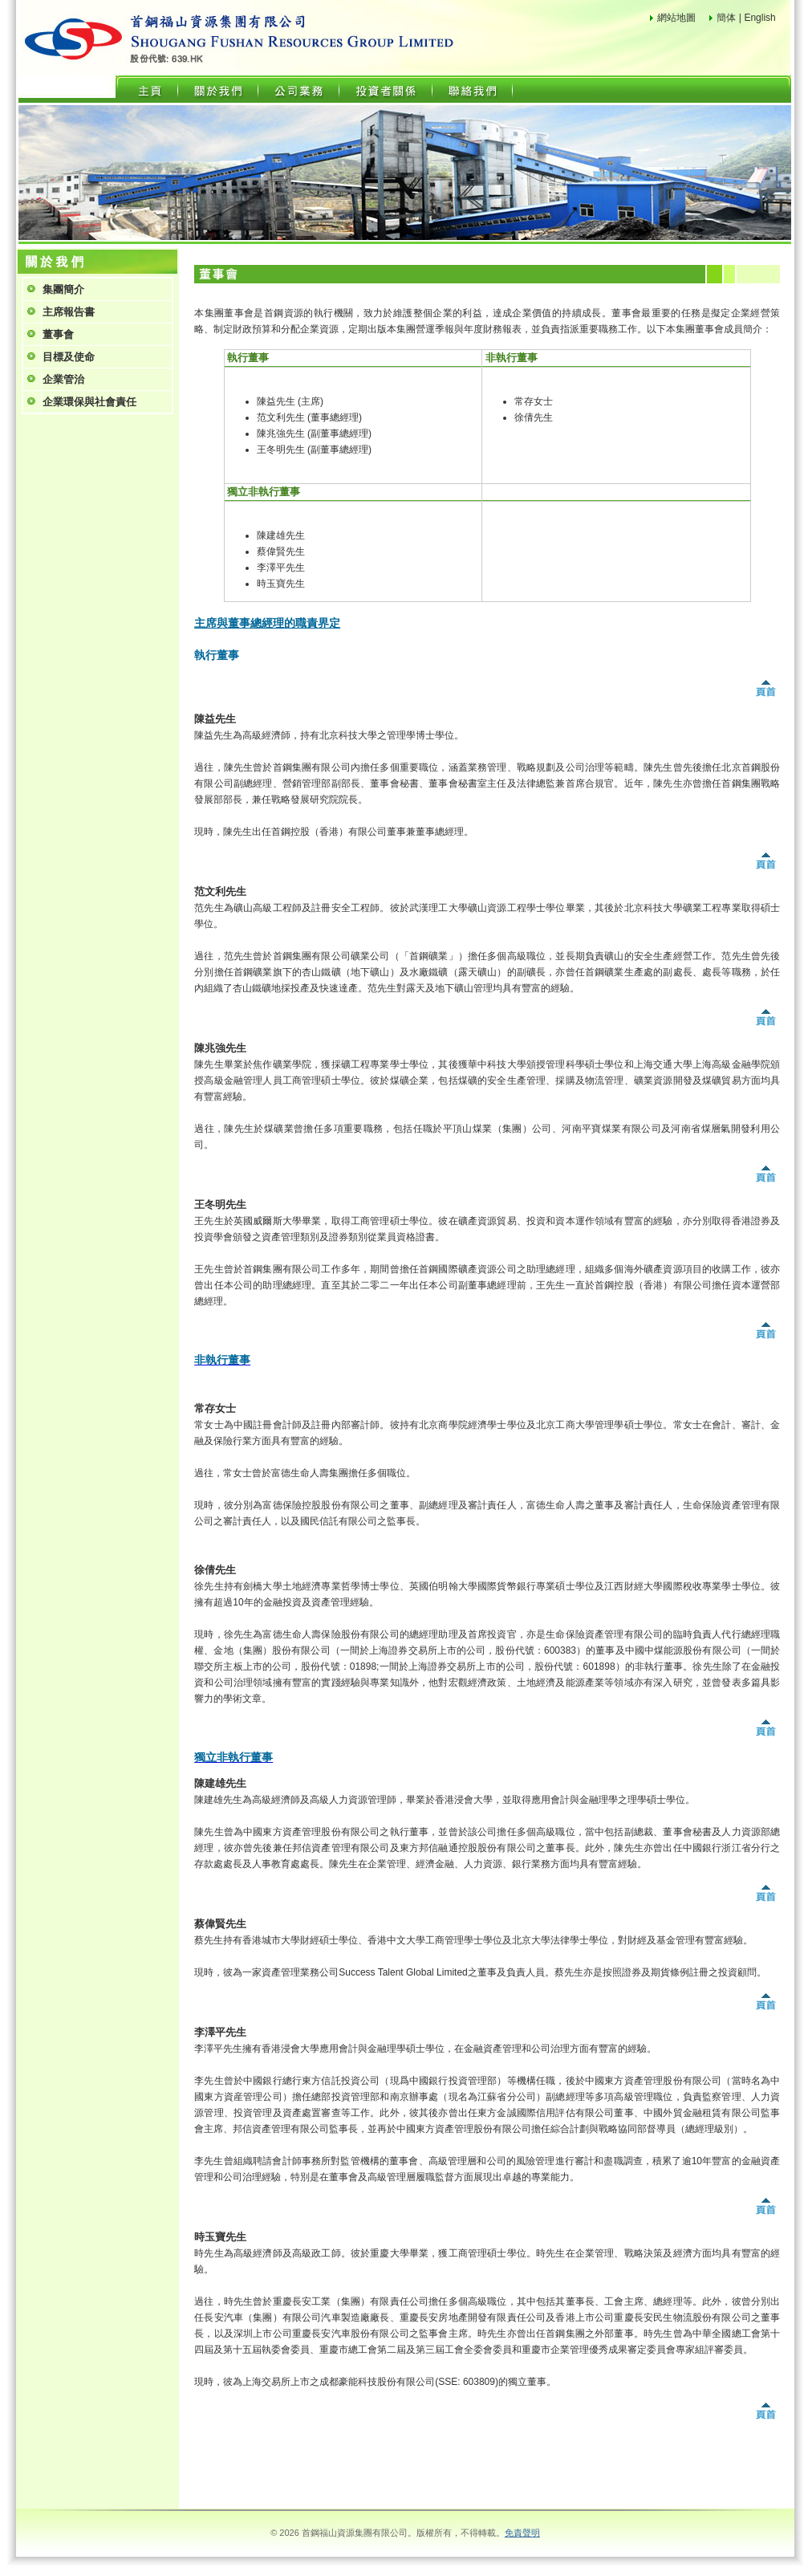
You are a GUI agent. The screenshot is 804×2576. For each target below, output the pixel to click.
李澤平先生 (281, 567)
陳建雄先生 (281, 535)
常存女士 (533, 401)
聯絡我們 (472, 89)
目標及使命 (69, 357)
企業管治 (63, 379)
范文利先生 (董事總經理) (309, 417)
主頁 (149, 89)
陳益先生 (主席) (290, 401)
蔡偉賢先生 (281, 551)
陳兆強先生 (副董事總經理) (314, 433)
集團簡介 (63, 289)
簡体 (726, 17)
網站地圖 (676, 17)
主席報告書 (69, 312)
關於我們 (218, 89)
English (759, 17)
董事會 (58, 334)
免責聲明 (522, 2532)
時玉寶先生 (281, 583)
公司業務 (298, 89)
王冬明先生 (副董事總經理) (314, 449)
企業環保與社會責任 (89, 402)
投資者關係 (385, 89)
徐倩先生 (533, 417)
